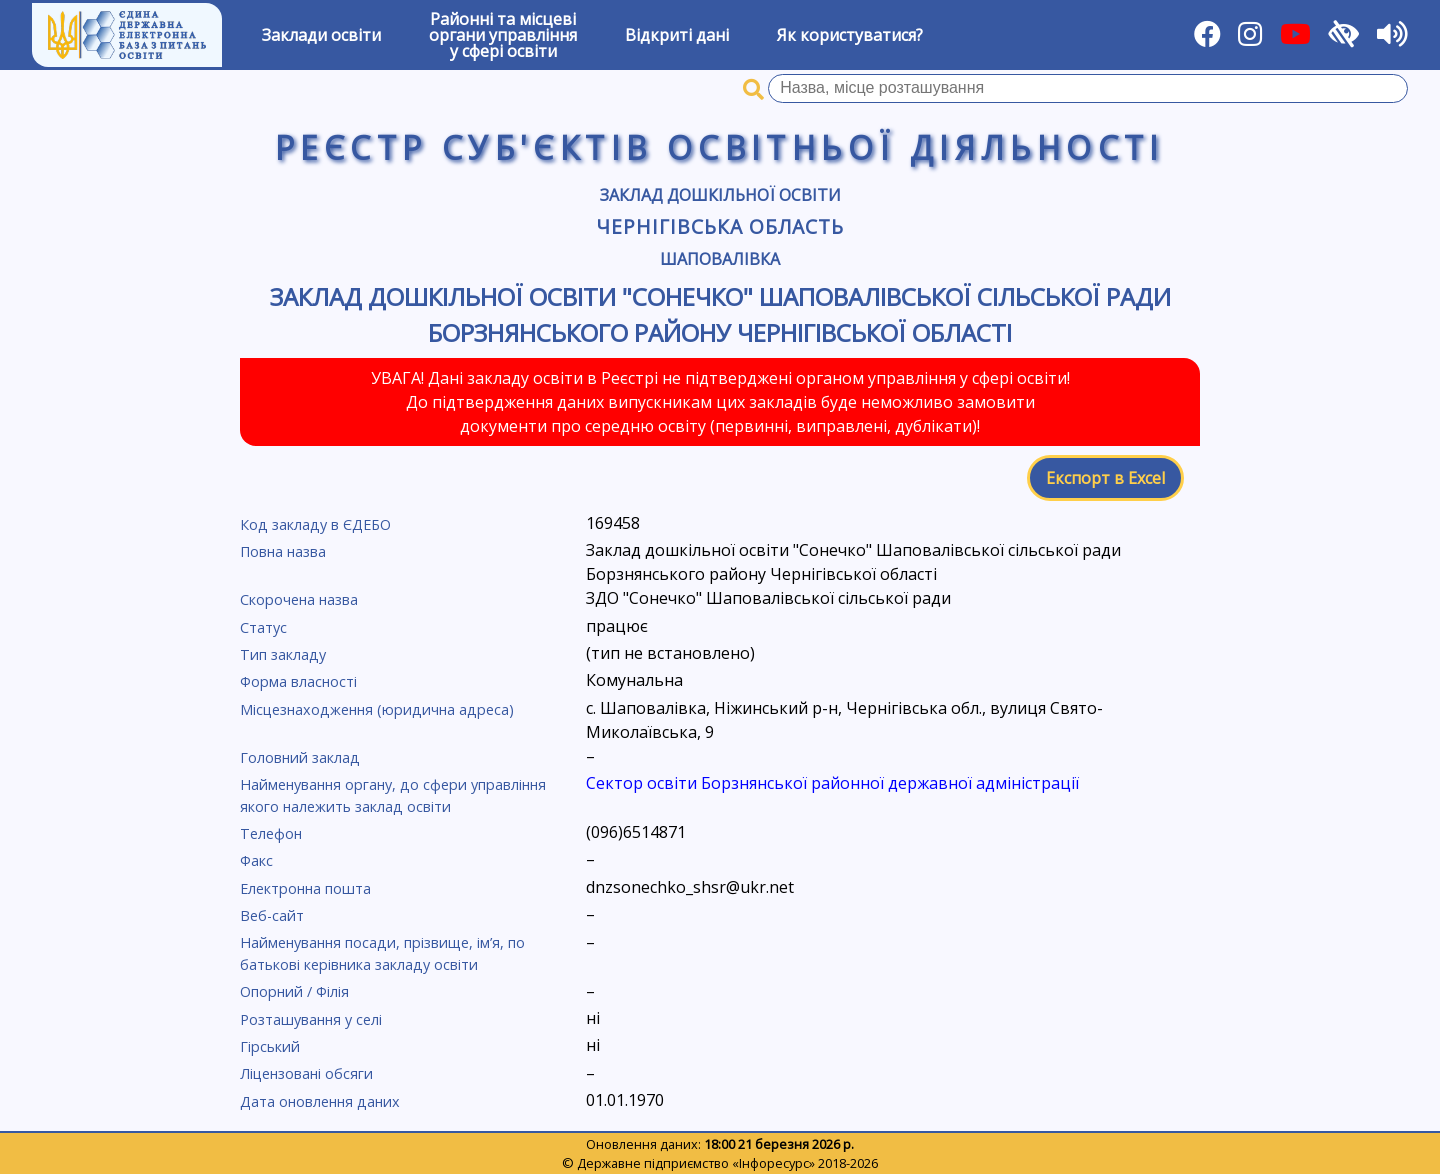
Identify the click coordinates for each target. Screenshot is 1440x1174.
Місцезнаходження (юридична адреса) (377, 709)
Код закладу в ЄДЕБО (315, 524)
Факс (256, 860)
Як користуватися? (850, 35)
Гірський (270, 1046)
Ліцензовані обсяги (306, 1073)
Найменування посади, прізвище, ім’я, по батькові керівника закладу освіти (382, 953)
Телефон (271, 833)
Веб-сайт (272, 915)
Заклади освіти (321, 35)
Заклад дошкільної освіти (720, 195)
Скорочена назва (299, 599)
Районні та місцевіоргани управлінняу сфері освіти (503, 35)
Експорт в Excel (1105, 478)
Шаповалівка (720, 259)
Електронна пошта (305, 888)
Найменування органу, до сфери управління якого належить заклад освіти (393, 795)
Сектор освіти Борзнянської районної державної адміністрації (832, 783)
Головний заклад (300, 757)
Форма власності (298, 681)
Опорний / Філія (294, 991)
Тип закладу (283, 654)
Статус (263, 627)
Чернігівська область (719, 226)
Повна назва (283, 551)
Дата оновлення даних (320, 1101)
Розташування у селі (311, 1019)
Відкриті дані (677, 35)
